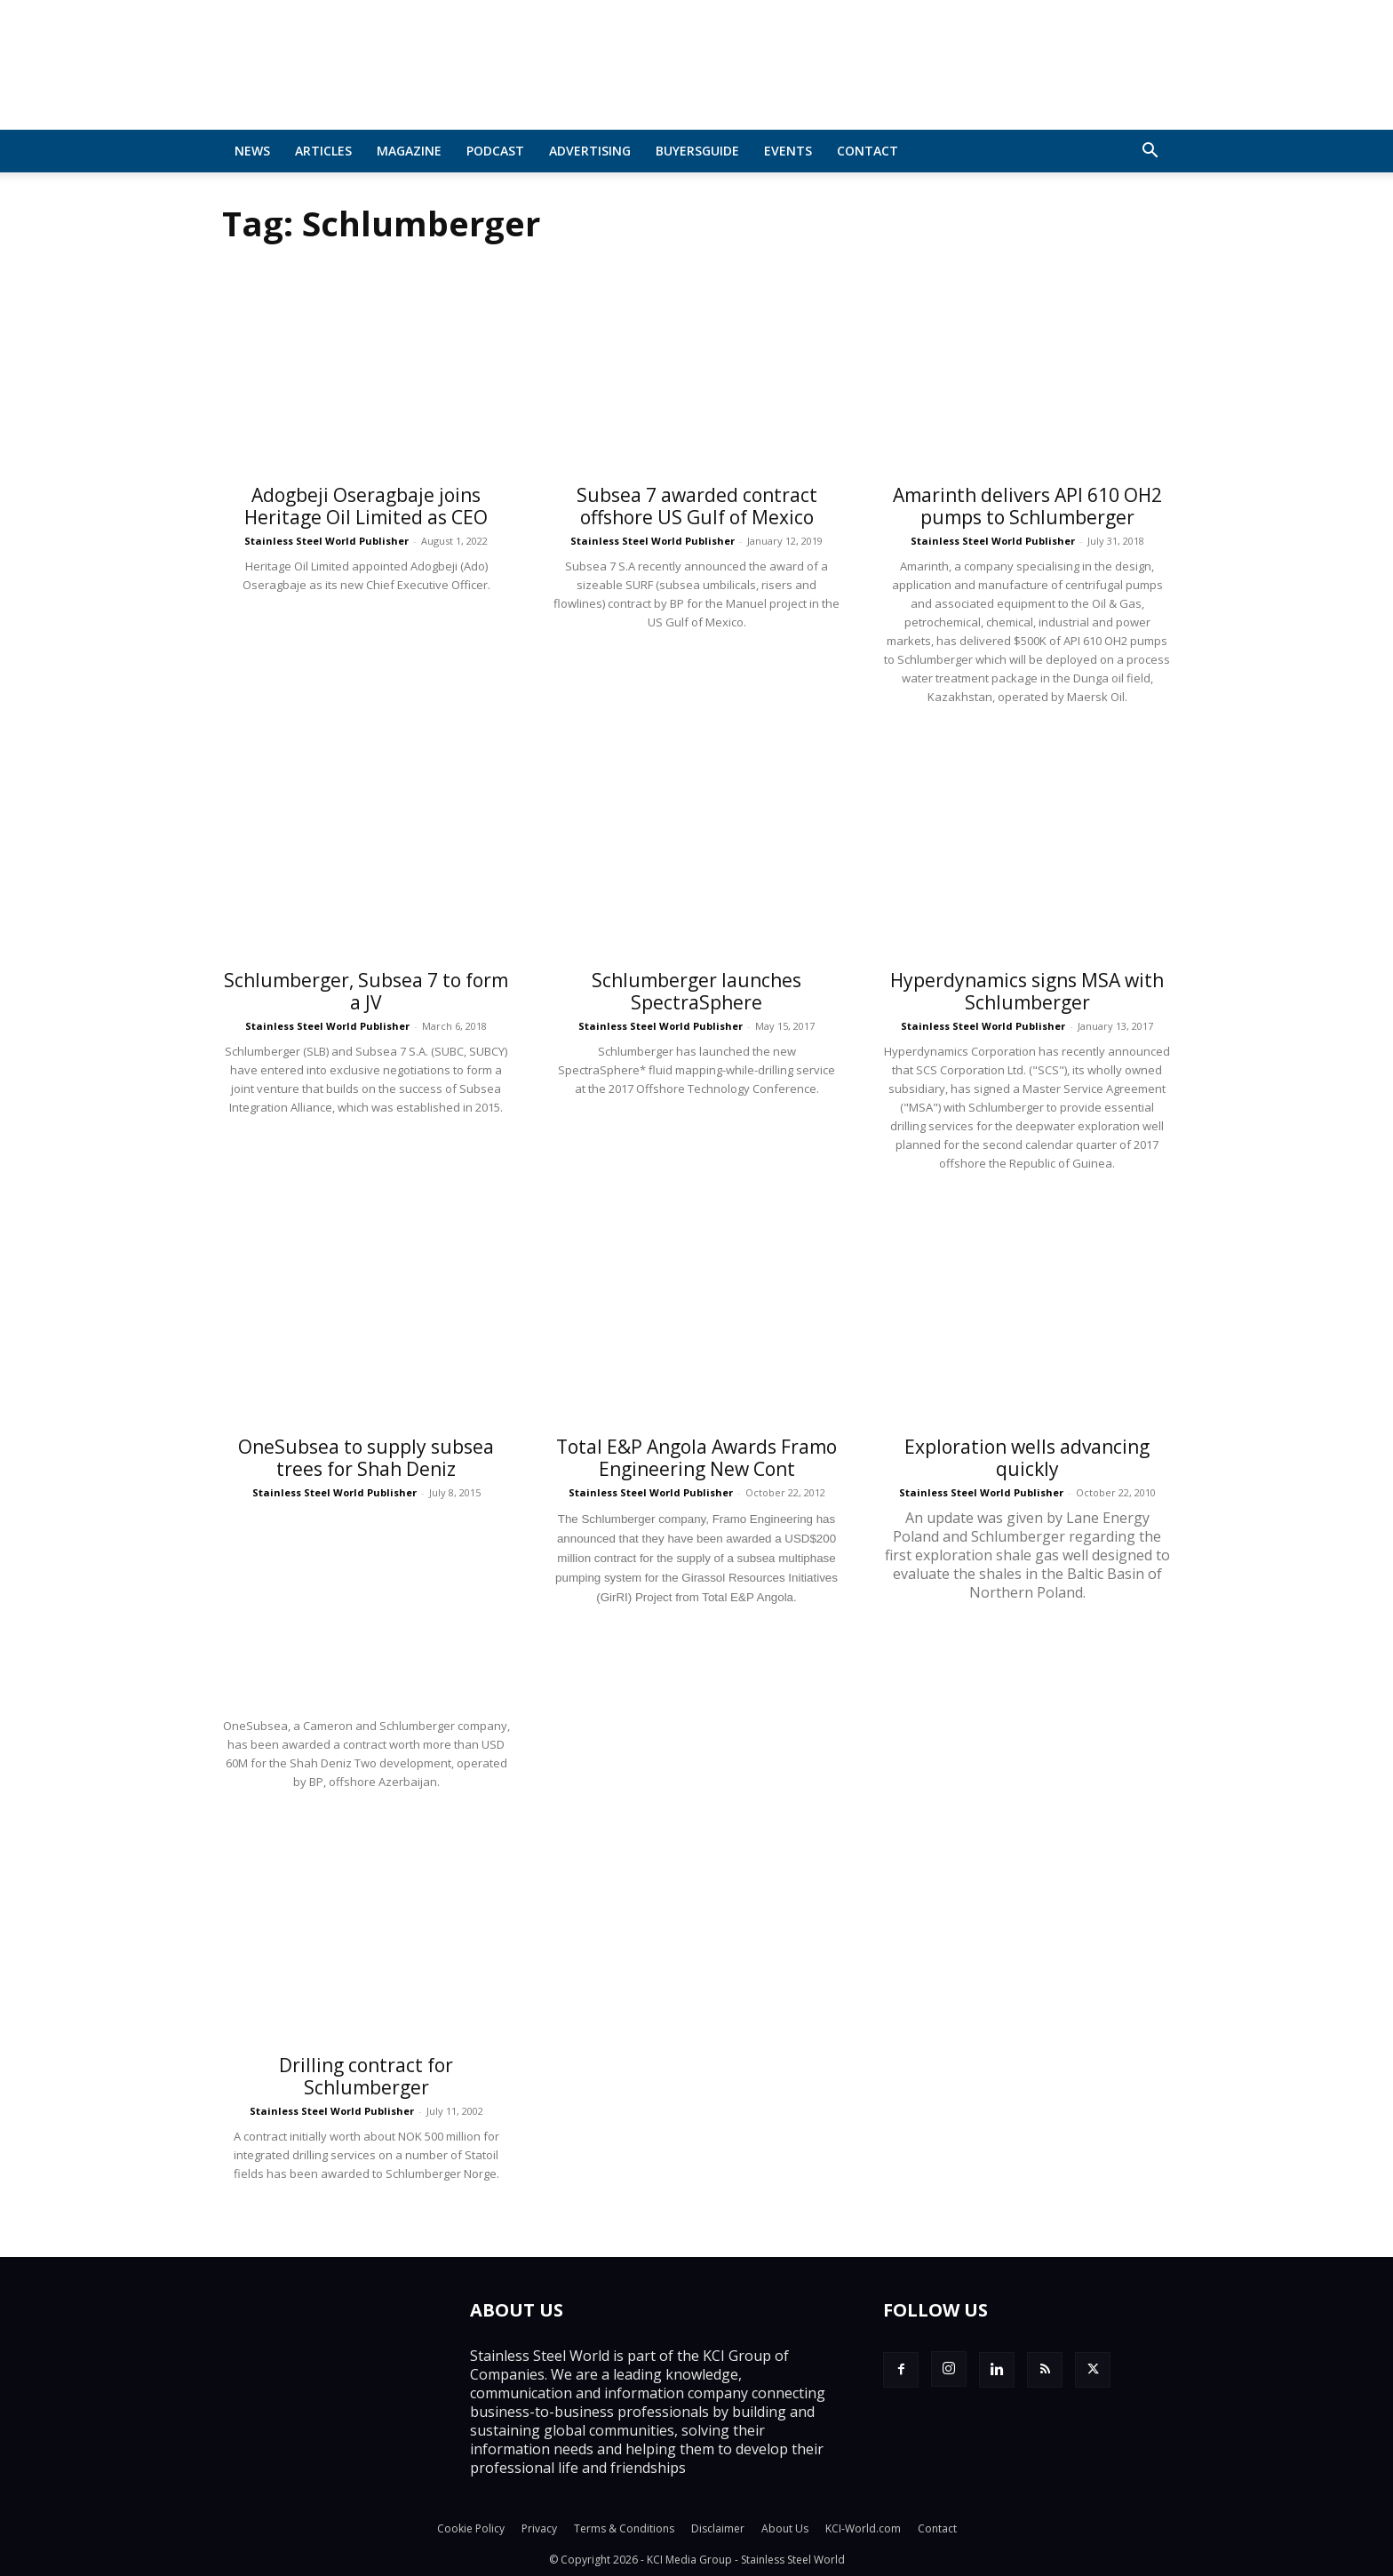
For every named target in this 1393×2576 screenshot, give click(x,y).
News (252, 150)
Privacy (539, 2528)
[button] (1149, 152)
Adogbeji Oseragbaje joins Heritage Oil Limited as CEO (366, 506)
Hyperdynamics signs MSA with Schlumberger (1027, 991)
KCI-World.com (863, 2528)
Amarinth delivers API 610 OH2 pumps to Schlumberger (1027, 506)
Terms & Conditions (624, 2528)
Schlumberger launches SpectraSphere (696, 991)
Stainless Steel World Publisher (326, 540)
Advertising (590, 150)
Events (788, 150)
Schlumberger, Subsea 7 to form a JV (366, 991)
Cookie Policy (471, 2528)
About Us (784, 2528)
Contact (867, 150)
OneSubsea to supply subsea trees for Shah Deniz (366, 1457)
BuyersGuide (697, 150)
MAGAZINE (409, 150)
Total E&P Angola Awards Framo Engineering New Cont (696, 1457)
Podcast (495, 150)
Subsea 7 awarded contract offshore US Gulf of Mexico (697, 506)
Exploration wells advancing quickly (1027, 1457)
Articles (323, 150)
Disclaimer (717, 2528)
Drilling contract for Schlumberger (366, 2076)
